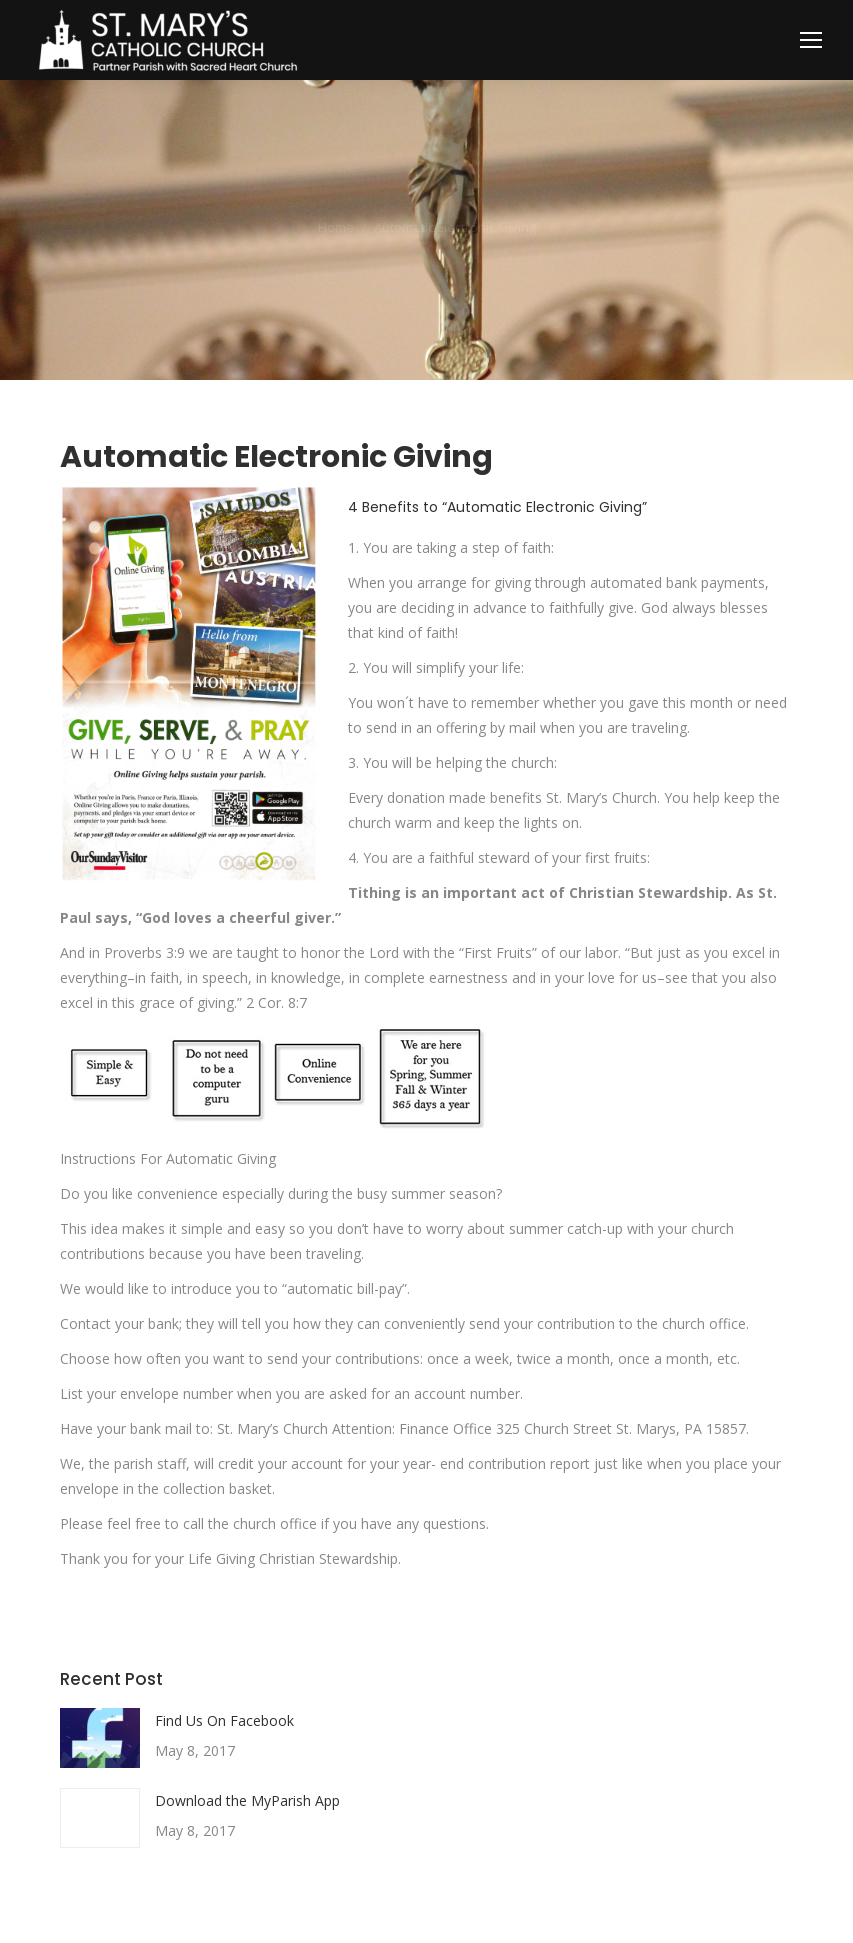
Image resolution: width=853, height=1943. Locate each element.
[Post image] (100, 1738)
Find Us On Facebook (224, 1720)
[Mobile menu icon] (811, 40)
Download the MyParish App (247, 1800)
